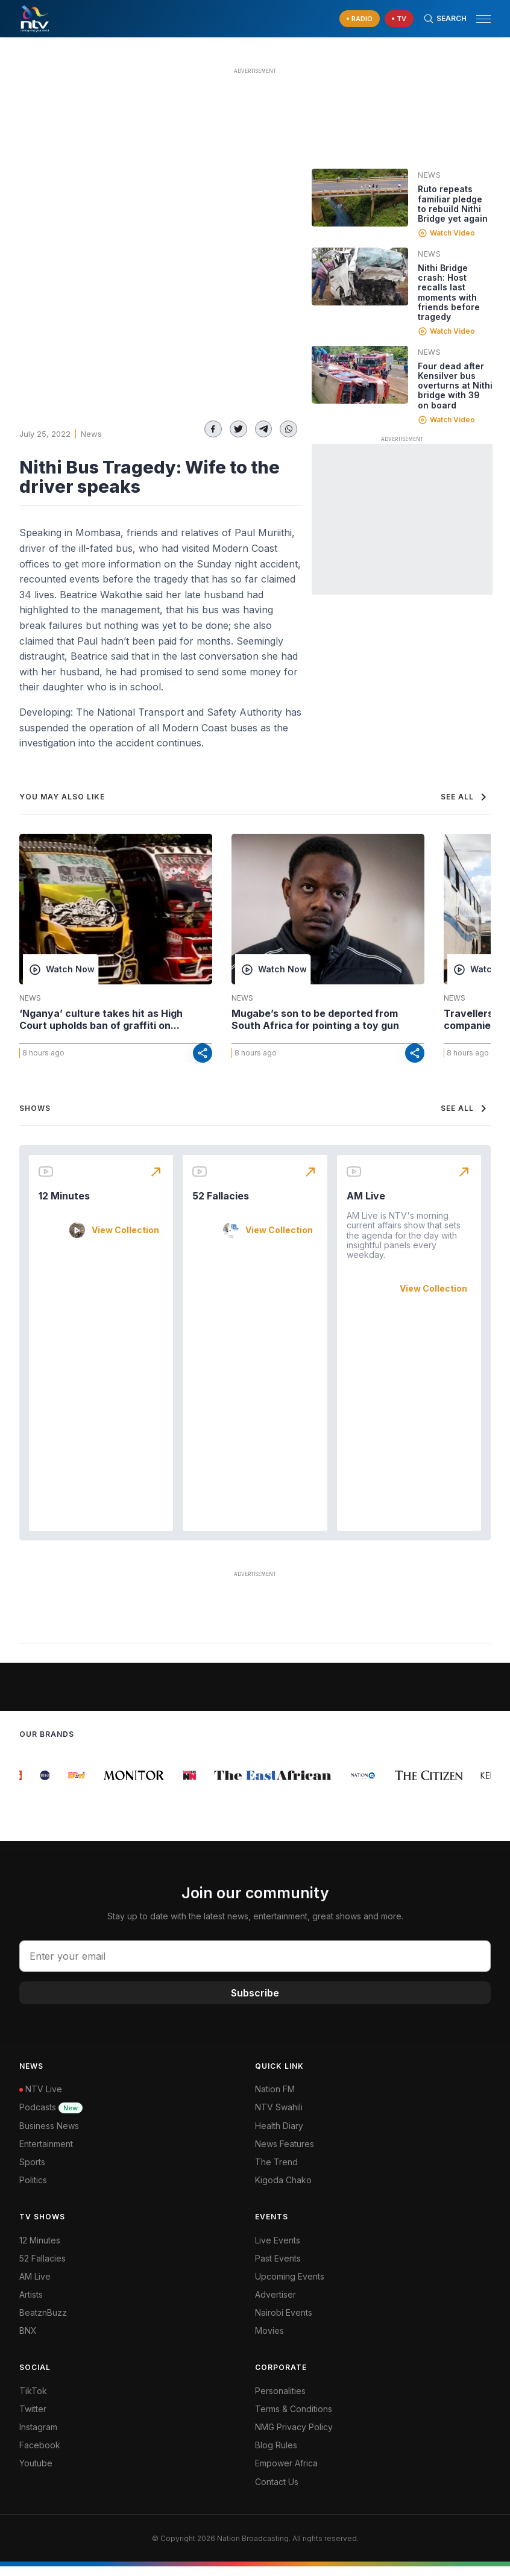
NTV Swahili (279, 2117)
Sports (32, 2171)
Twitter (32, 2418)
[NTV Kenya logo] (34, 18)
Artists (31, 2304)
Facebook (39, 2454)
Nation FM (275, 2098)
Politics (33, 2189)
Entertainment (46, 2153)
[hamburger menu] (483, 19)
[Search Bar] (445, 18)
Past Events (278, 2268)
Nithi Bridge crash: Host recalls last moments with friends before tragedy (449, 292)
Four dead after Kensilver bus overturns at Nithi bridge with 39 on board (455, 385)
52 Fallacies (220, 1205)
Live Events (277, 2250)
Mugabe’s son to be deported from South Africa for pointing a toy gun (315, 1019)
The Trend (276, 2171)
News (91, 434)
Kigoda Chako (283, 2189)
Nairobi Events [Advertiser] (283, 2322)
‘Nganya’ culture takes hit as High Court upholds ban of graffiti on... (101, 1019)
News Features (284, 2153)
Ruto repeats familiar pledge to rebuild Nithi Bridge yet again (453, 203)
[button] (479, 19)
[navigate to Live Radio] (359, 19)
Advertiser (275, 2304)
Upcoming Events (289, 2286)
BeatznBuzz (43, 2322)
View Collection (125, 1240)
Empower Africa (286, 2473)
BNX (28, 2340)
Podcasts (51, 2117)
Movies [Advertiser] (269, 2340)
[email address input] (255, 1965)
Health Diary (279, 2135)
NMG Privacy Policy (294, 2436)
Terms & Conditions (293, 2418)
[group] (26, 1785)
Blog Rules (276, 2454)
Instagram (38, 2436)
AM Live (366, 1205)
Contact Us (276, 2491)
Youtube (35, 2473)
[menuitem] (373, 2322)
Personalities (280, 2400)
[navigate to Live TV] (399, 19)
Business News (49, 2135)
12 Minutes (64, 1205)
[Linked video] (360, 198)
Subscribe (255, 2002)
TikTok (33, 2400)
